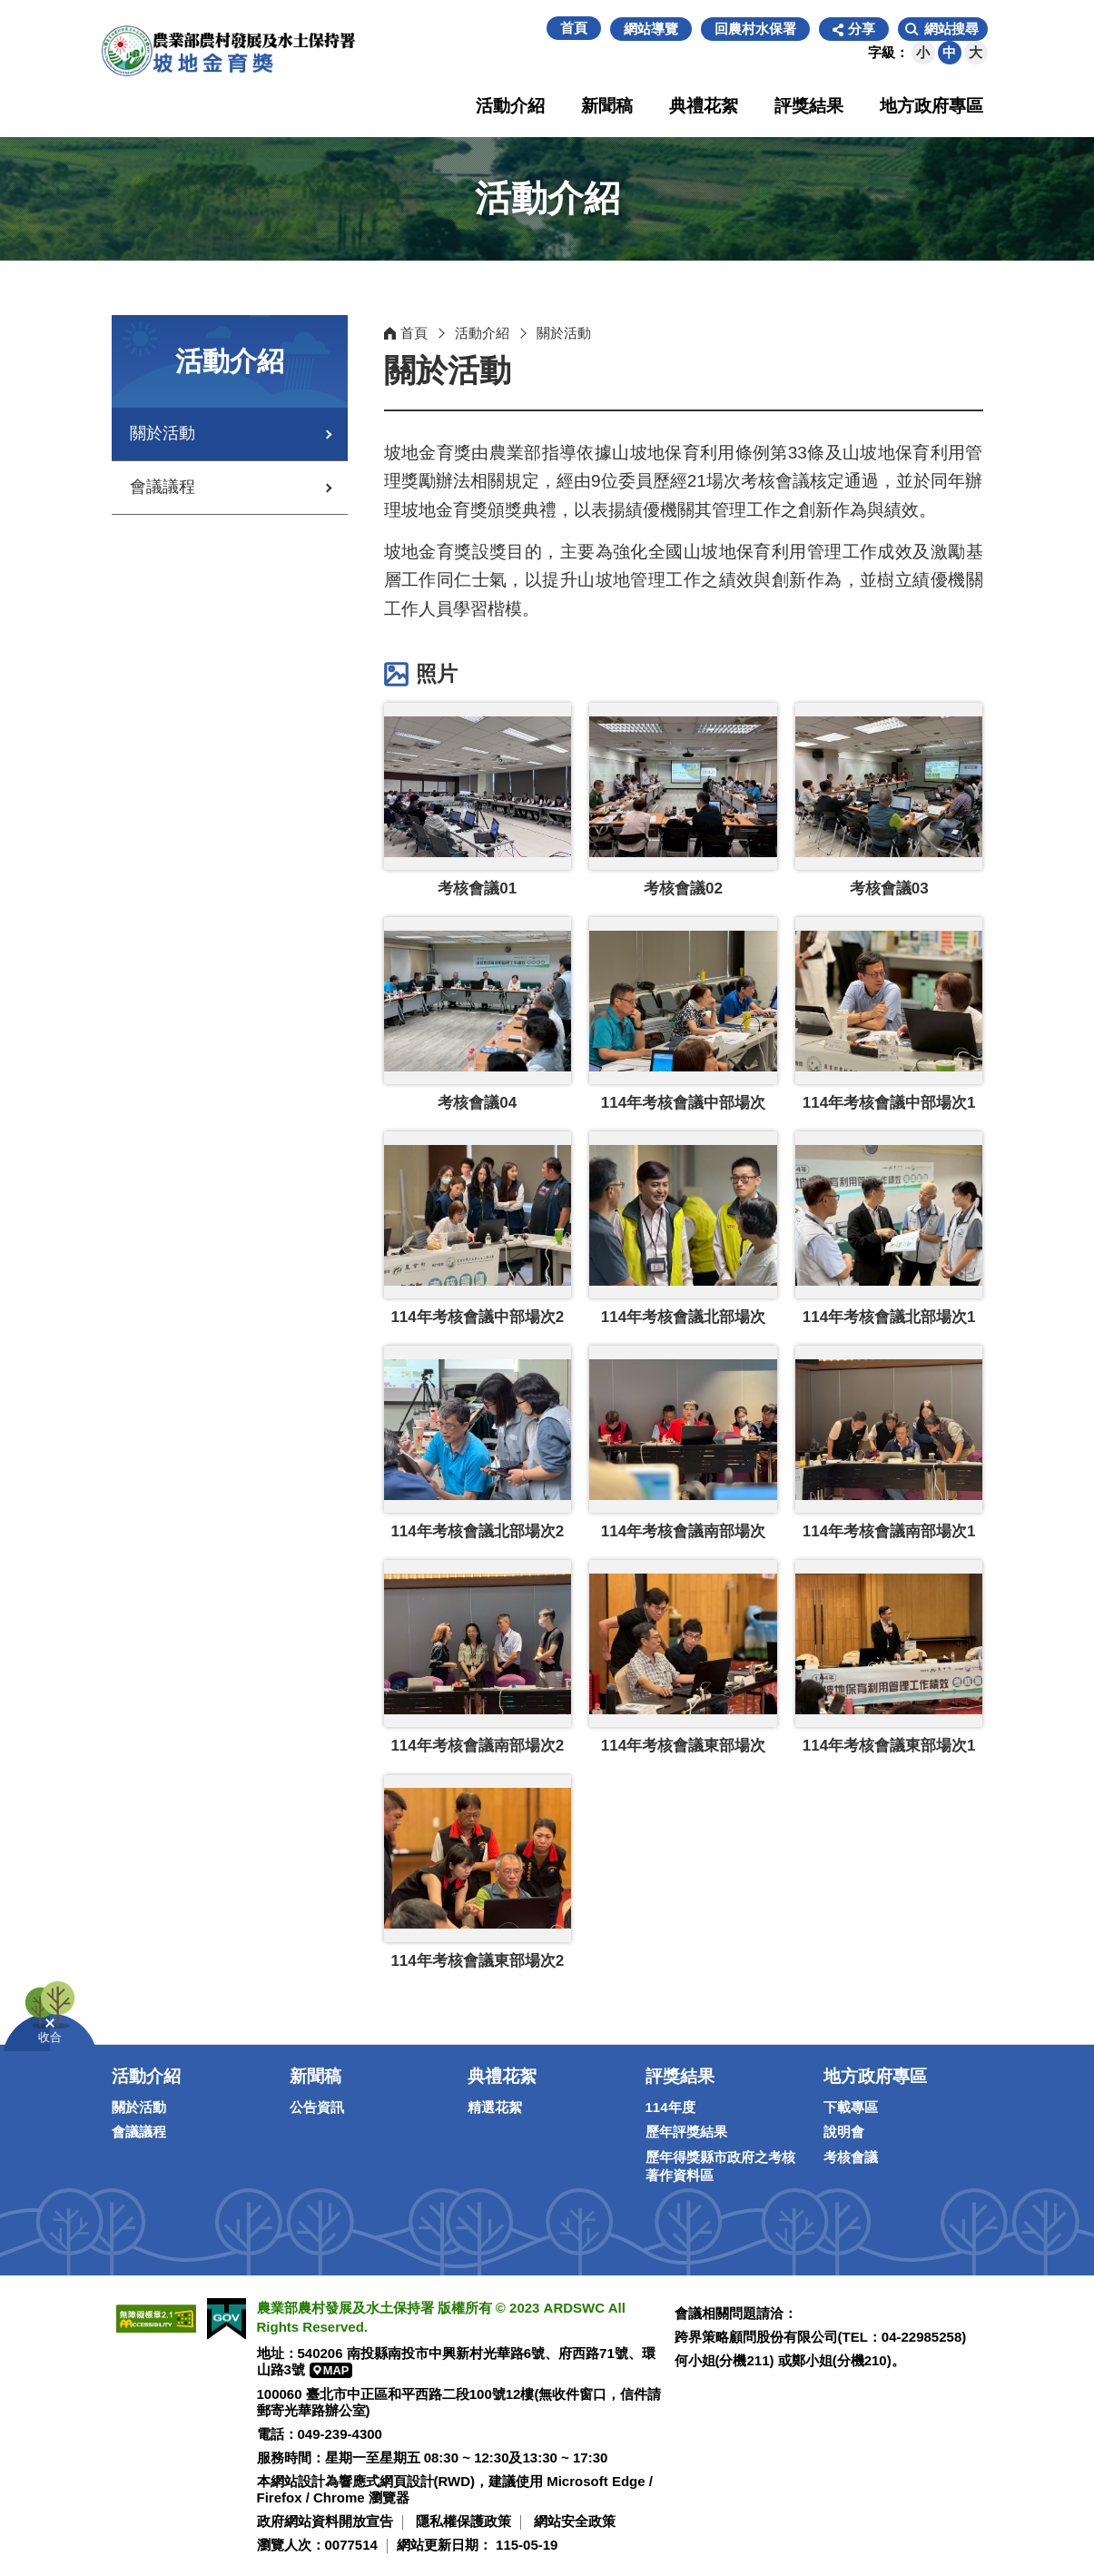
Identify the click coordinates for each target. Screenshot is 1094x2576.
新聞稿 (607, 105)
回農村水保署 (755, 28)
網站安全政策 (575, 2521)
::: (537, 28)
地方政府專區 (931, 105)
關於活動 (162, 433)
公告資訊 (317, 2107)
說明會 (843, 2131)
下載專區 (850, 2107)
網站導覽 (651, 28)
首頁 (573, 27)
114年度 (670, 2107)
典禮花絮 (703, 105)
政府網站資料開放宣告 (325, 2521)
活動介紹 (510, 105)
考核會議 (850, 2157)
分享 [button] (861, 28)
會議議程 (162, 487)
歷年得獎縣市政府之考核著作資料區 (720, 2166)
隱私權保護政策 (463, 2521)
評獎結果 (808, 105)
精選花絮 (495, 2107)
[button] (943, 29)
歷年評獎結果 (686, 2131)
